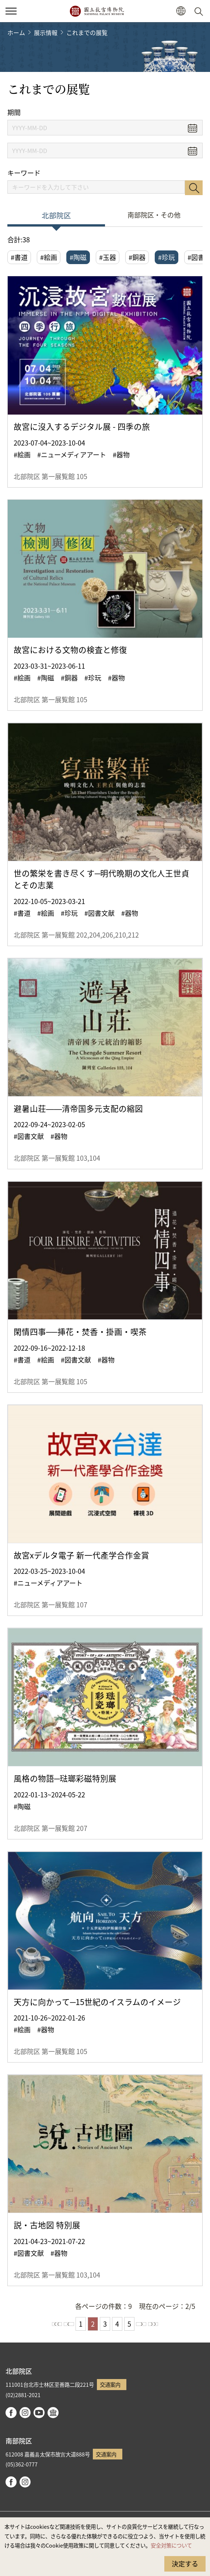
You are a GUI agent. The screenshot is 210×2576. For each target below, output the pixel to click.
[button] (180, 11)
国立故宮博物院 (97, 11)
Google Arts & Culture (53, 2412)
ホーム (16, 32)
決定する (185, 2563)
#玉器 (107, 257)
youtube (39, 2412)
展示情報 (45, 32)
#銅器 (137, 257)
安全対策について (171, 2545)
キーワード (24, 172)
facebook (11, 2412)
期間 (14, 112)
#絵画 (48, 257)
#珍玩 (166, 257)
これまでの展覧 (87, 32)
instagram (25, 2412)
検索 (194, 187)
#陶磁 (78, 257)
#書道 (19, 257)
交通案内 (110, 2384)
